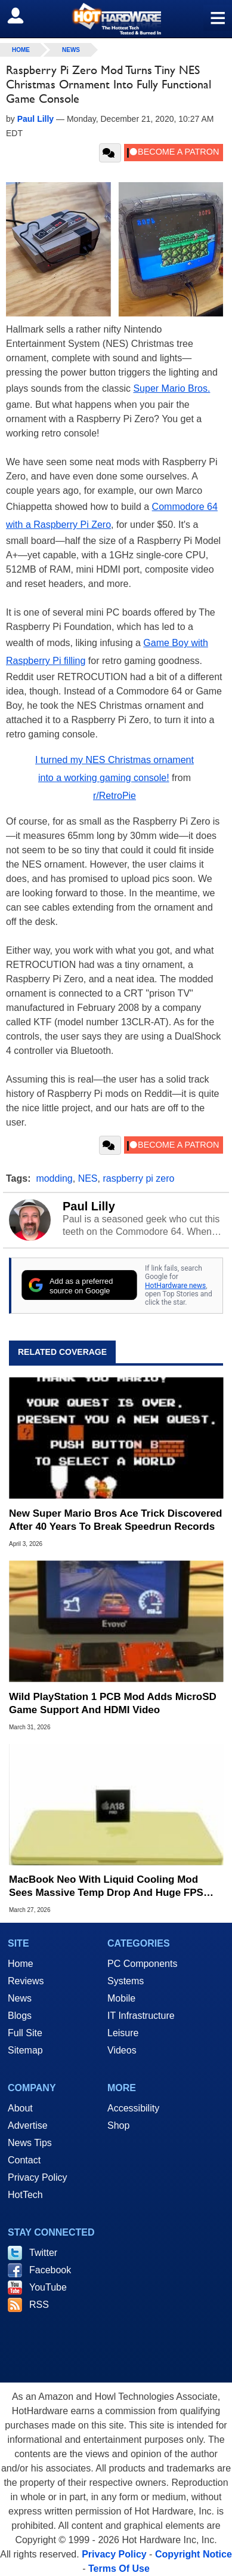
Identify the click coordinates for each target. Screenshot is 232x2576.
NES (88, 1178)
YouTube (48, 2287)
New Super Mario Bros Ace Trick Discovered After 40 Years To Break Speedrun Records (115, 1520)
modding (54, 1178)
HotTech (25, 2195)
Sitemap (25, 2050)
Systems (125, 1981)
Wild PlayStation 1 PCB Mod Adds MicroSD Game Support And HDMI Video (112, 1703)
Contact (24, 2160)
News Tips (30, 2143)
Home (20, 1964)
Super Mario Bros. (171, 388)
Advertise (28, 2125)
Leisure (122, 2033)
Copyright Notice (193, 2554)
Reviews (26, 1981)
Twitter (43, 2253)
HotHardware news (175, 1285)
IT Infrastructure (141, 2016)
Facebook (50, 2270)
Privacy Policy (37, 2177)
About (20, 2108)
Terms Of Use (119, 2568)
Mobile (121, 1998)
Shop (118, 2125)
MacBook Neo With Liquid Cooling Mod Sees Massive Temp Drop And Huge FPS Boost (106, 1886)
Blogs (20, 2016)
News (71, 50)
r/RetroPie (114, 796)
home (21, 50)
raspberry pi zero (138, 1178)
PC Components (142, 1964)
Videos (122, 2050)
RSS (39, 2305)
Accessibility (133, 2108)
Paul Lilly (89, 1206)
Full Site (25, 2033)
